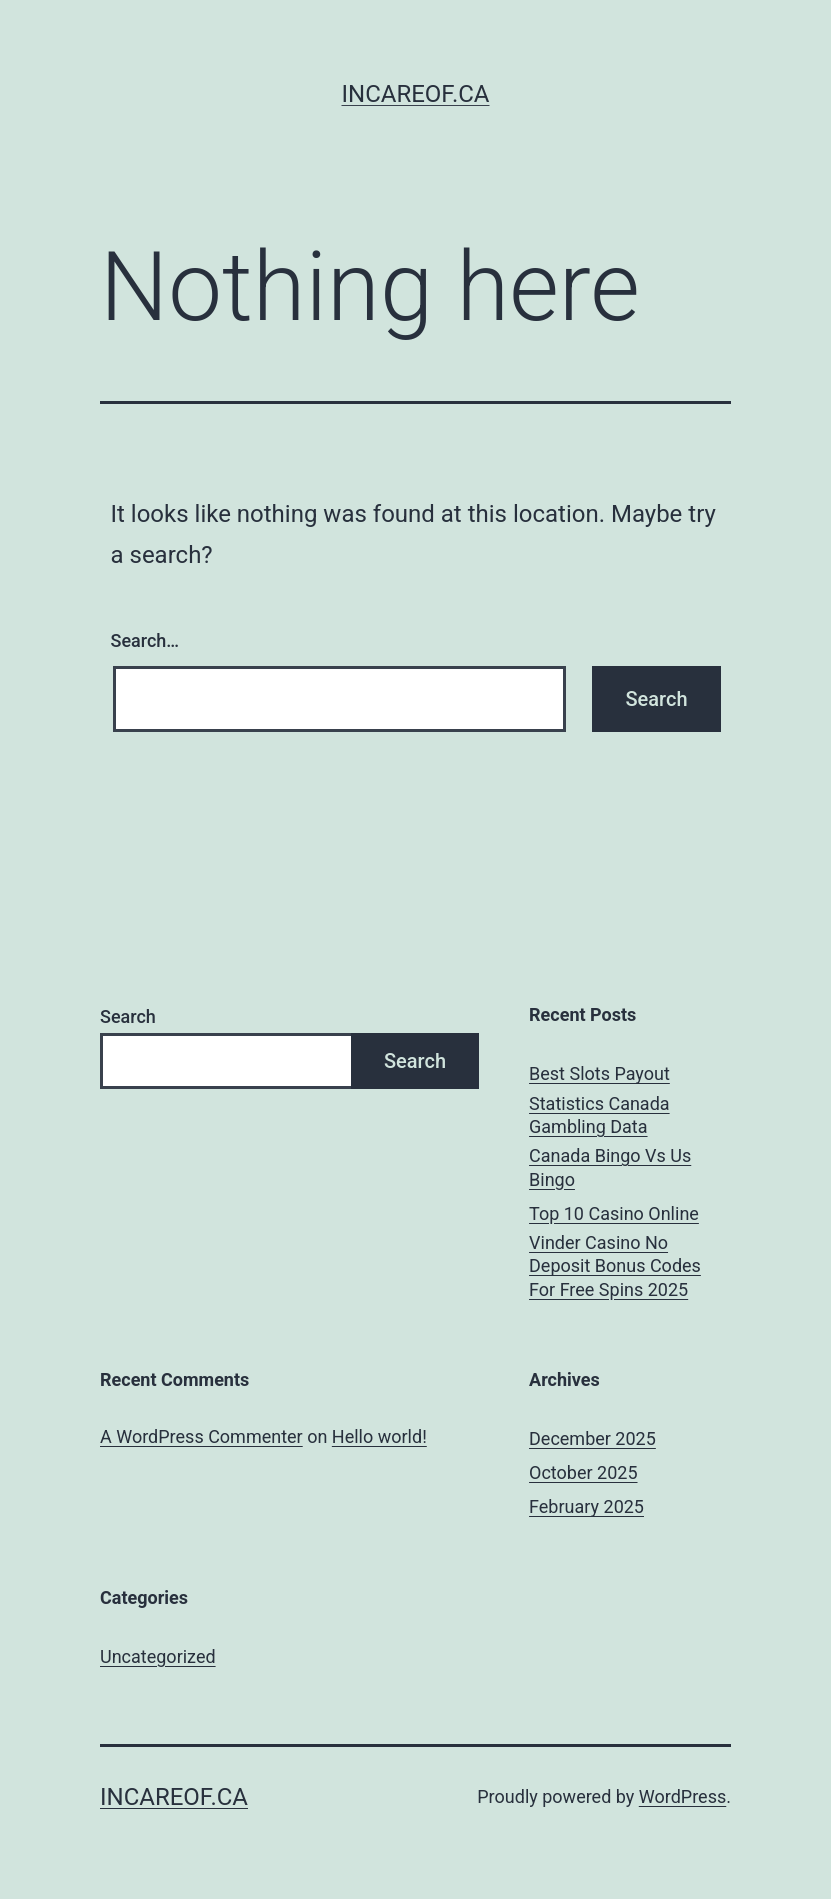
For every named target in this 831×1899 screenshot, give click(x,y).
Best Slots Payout (599, 1073)
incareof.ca (416, 94)
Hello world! (379, 1436)
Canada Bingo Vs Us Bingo (610, 1167)
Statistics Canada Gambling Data (599, 1115)
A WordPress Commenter (201, 1436)
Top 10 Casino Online (614, 1213)
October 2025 (583, 1472)
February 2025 (586, 1506)
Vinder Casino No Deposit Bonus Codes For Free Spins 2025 (615, 1266)
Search (128, 1016)
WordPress (682, 1796)
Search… (145, 640)
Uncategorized (158, 1656)
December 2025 (592, 1438)
